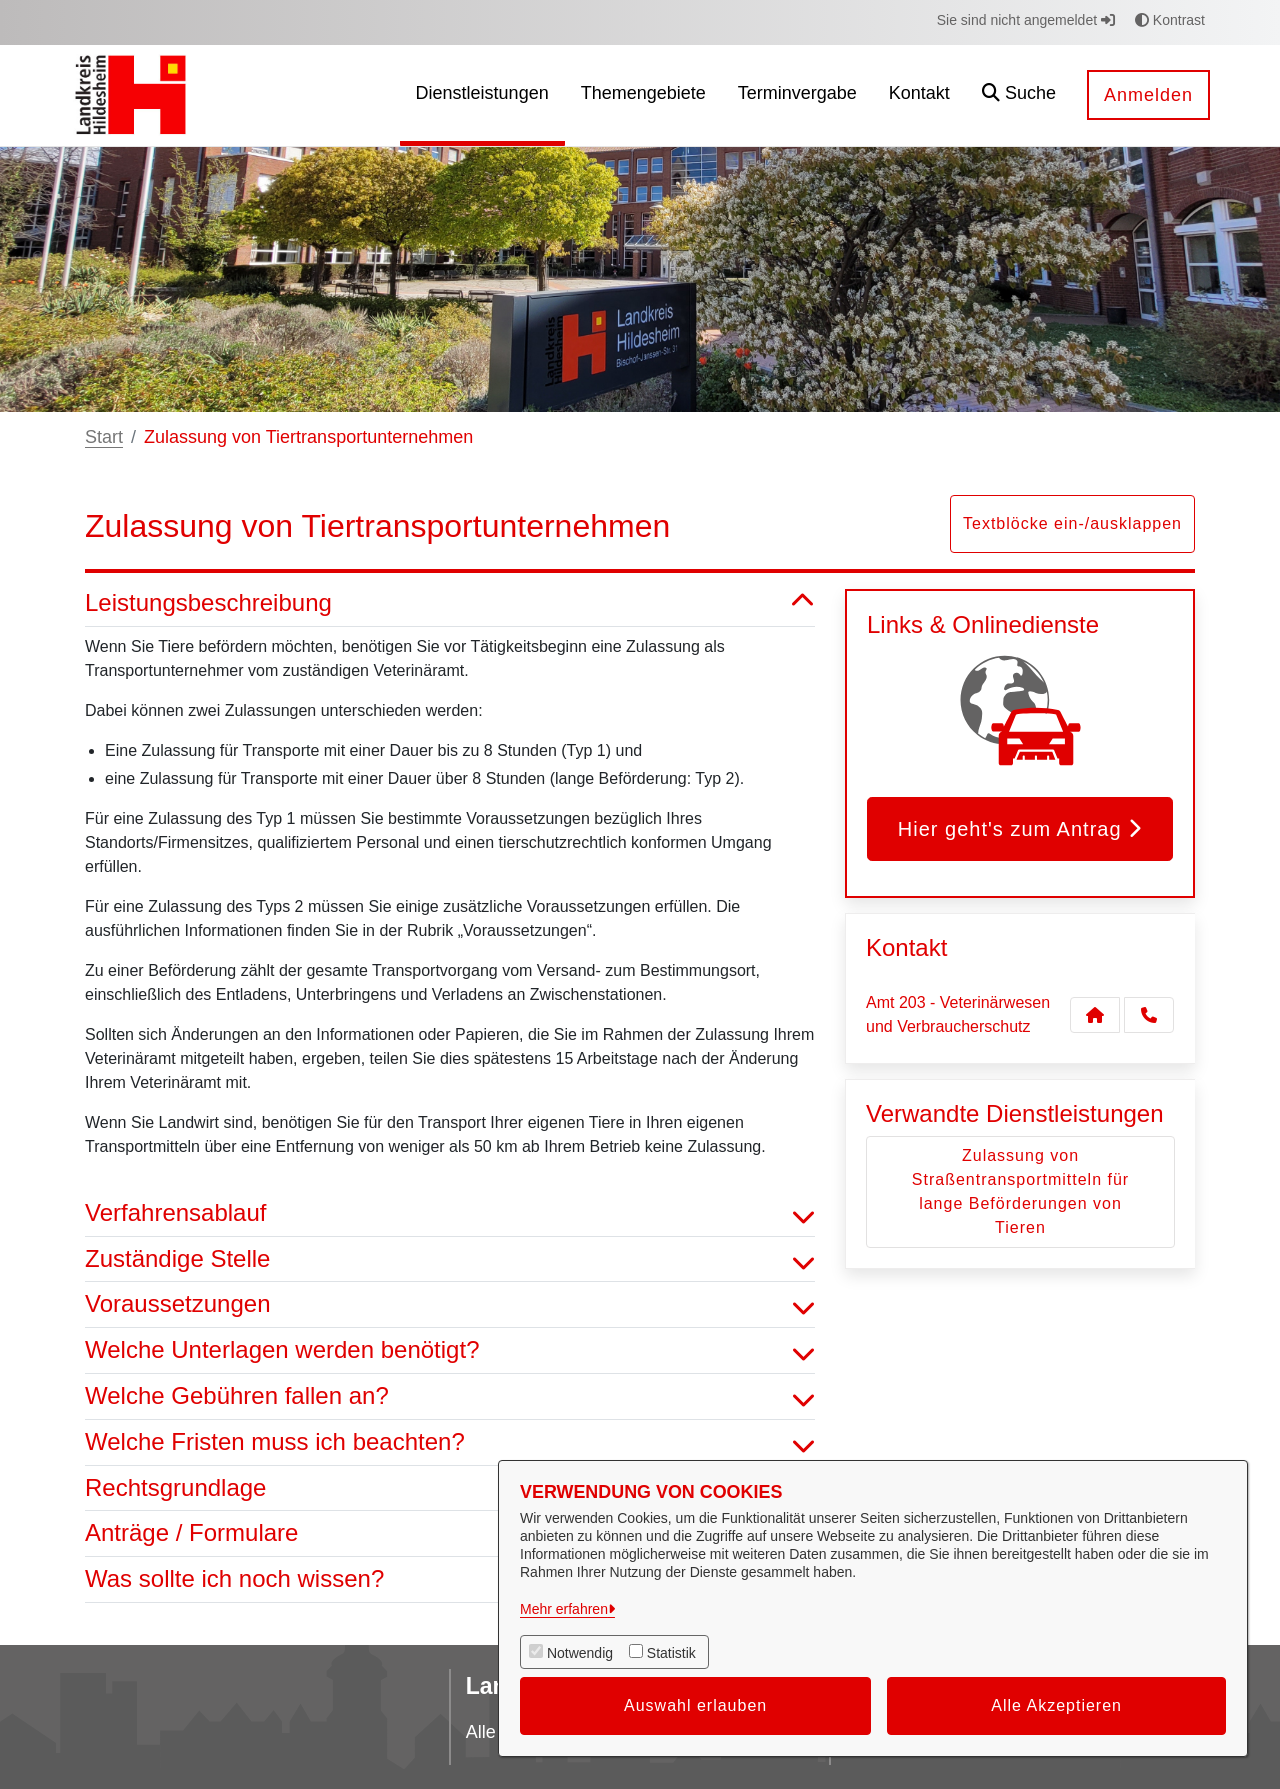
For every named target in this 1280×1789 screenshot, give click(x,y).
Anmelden (1148, 95)
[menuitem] (482, 95)
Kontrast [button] (1170, 20)
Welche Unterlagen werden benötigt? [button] (450, 1350)
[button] (1019, 95)
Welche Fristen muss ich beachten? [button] (450, 1442)
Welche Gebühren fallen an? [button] (450, 1396)
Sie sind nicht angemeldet (1026, 20)
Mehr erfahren (564, 1609)
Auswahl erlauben (695, 1705)
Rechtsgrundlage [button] (450, 1488)
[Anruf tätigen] (1149, 1015)
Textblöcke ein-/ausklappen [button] (1072, 523)
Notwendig (580, 1653)
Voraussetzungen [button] (450, 1304)
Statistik (671, 1653)
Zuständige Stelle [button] (450, 1259)
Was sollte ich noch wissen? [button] (450, 1579)
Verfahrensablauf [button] (450, 1213)
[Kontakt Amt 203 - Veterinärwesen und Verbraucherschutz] (1095, 1015)
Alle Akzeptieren (1056, 1705)
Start (104, 437)
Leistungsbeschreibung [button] (450, 603)
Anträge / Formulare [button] (450, 1533)
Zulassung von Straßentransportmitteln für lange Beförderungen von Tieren (1020, 1191)
